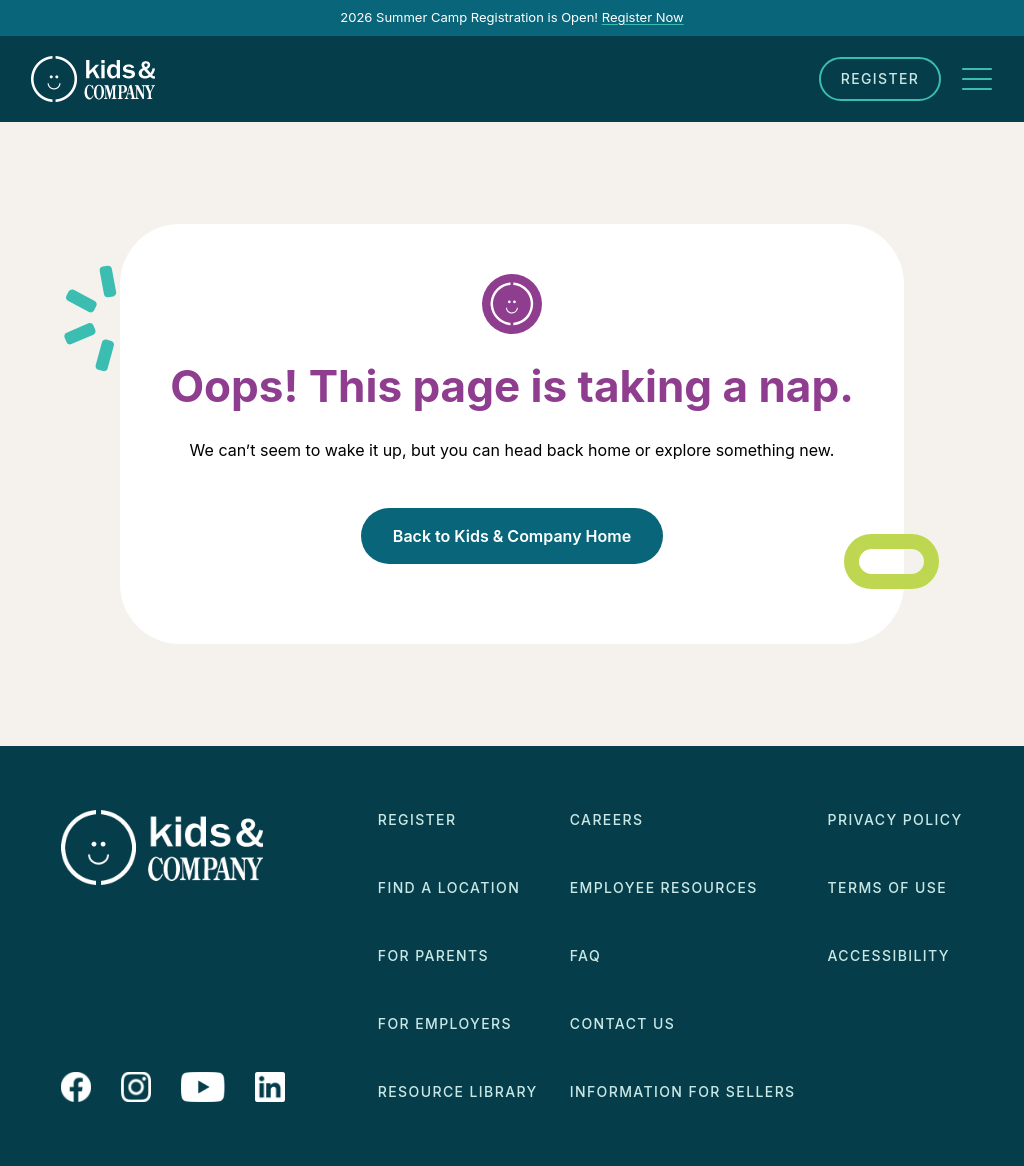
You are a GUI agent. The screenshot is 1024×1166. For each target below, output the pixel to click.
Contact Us (622, 1023)
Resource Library (458, 1091)
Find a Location (449, 887)
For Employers (445, 1023)
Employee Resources (664, 887)
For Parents (433, 955)
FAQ (585, 955)
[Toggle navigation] (977, 79)
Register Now (643, 17)
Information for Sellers (683, 1091)
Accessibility (889, 955)
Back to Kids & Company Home (512, 536)
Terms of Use (888, 887)
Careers (607, 819)
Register (880, 78)
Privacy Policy (895, 819)
